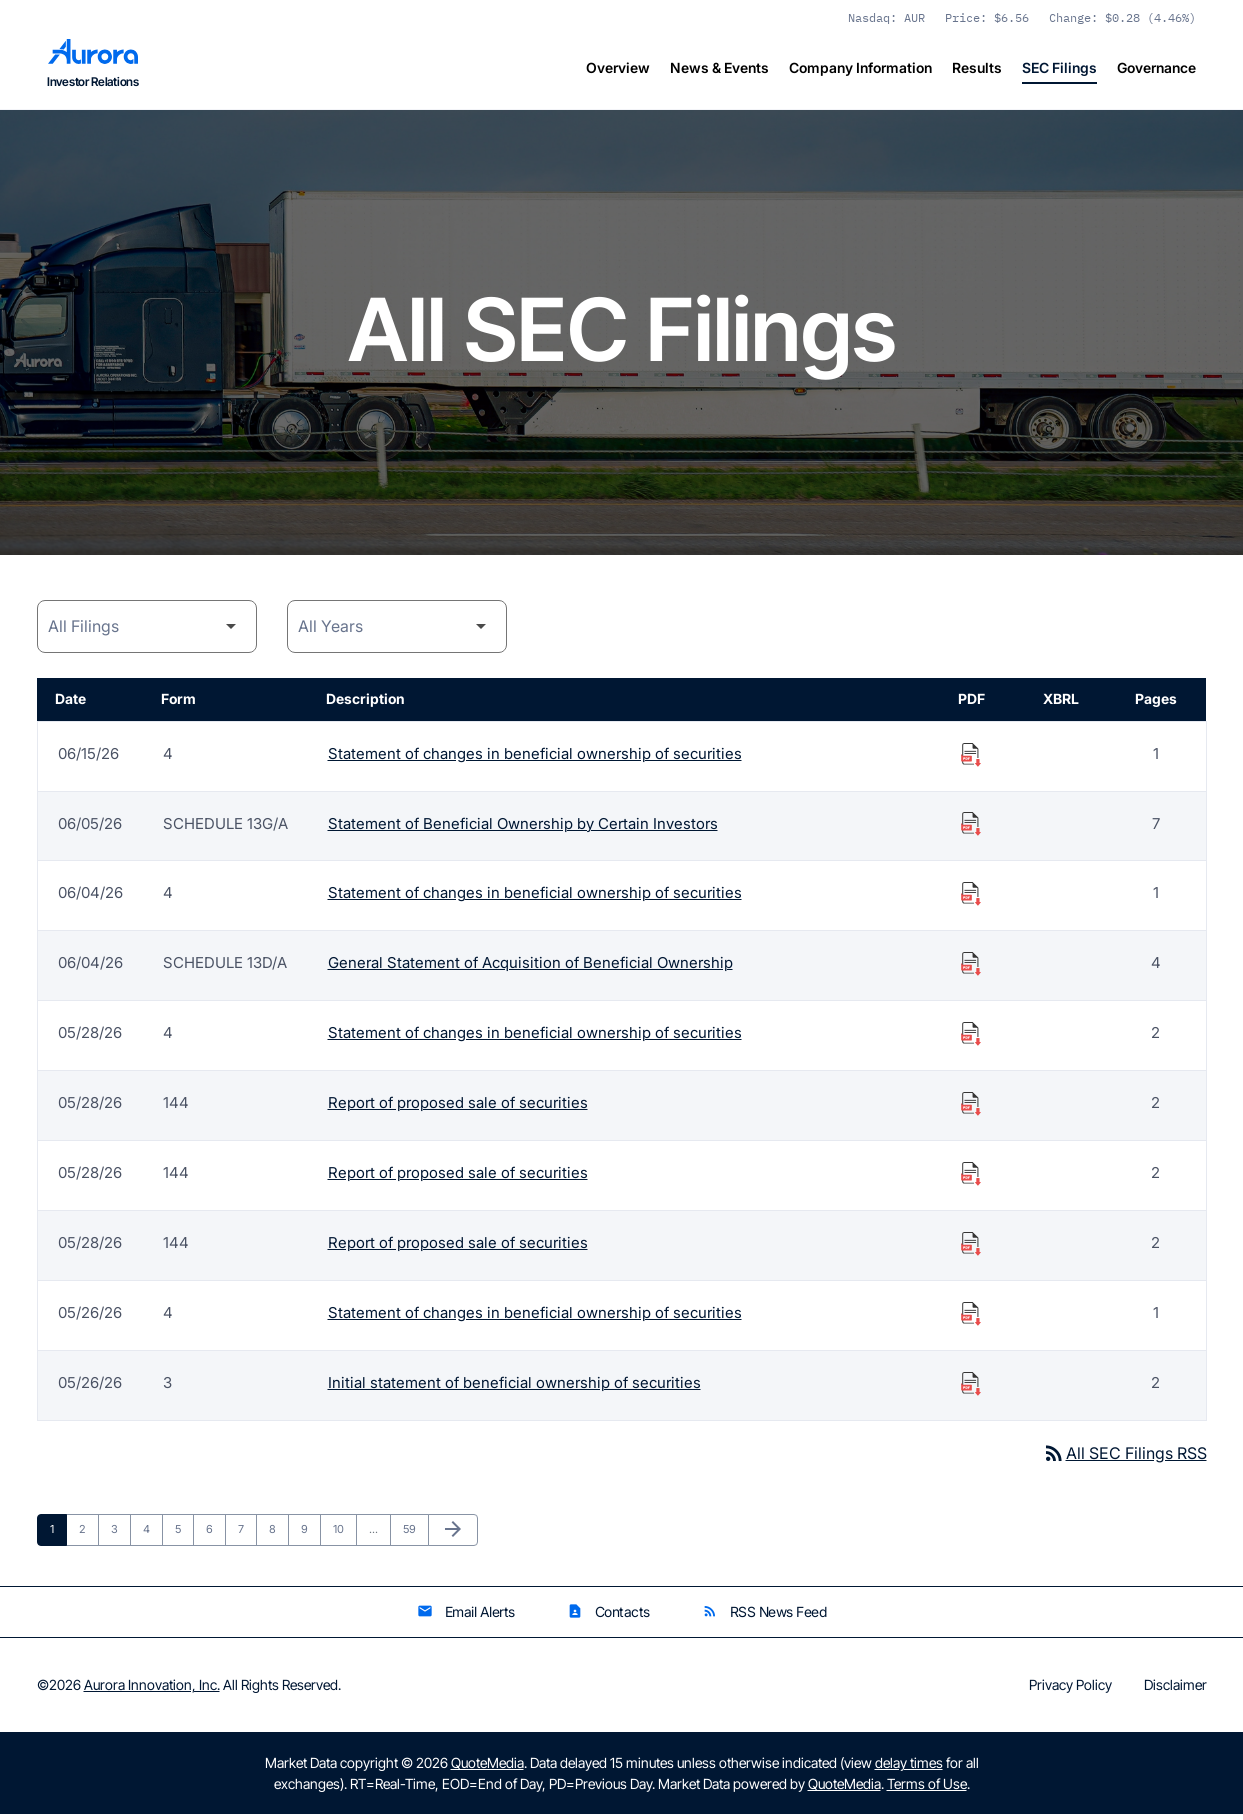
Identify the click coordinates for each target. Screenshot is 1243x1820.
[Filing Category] (147, 631)
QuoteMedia (487, 1768)
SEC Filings (1059, 67)
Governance (1156, 67)
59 (415, 1534)
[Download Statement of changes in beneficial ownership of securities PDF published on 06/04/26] (971, 898)
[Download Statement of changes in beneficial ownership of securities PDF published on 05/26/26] (971, 1318)
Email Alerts (466, 1617)
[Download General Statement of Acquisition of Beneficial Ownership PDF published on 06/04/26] (971, 968)
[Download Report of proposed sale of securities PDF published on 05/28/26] (971, 1108)
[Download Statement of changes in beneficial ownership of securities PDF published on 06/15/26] (971, 758)
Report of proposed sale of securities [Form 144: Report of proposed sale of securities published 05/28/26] (458, 1107)
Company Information (860, 67)
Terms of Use (927, 1789)
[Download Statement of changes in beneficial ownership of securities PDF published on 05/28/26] (971, 1038)
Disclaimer (1175, 1691)
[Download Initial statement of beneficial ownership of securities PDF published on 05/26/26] (971, 1388)
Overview (618, 67)
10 (344, 1534)
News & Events (719, 67)
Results (977, 67)
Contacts (608, 1617)
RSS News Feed (764, 1617)
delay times (909, 1768)
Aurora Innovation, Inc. (152, 1690)
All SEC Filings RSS (1124, 1458)
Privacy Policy (1070, 1691)
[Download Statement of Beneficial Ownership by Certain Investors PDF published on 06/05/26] (971, 828)
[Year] (397, 631)
